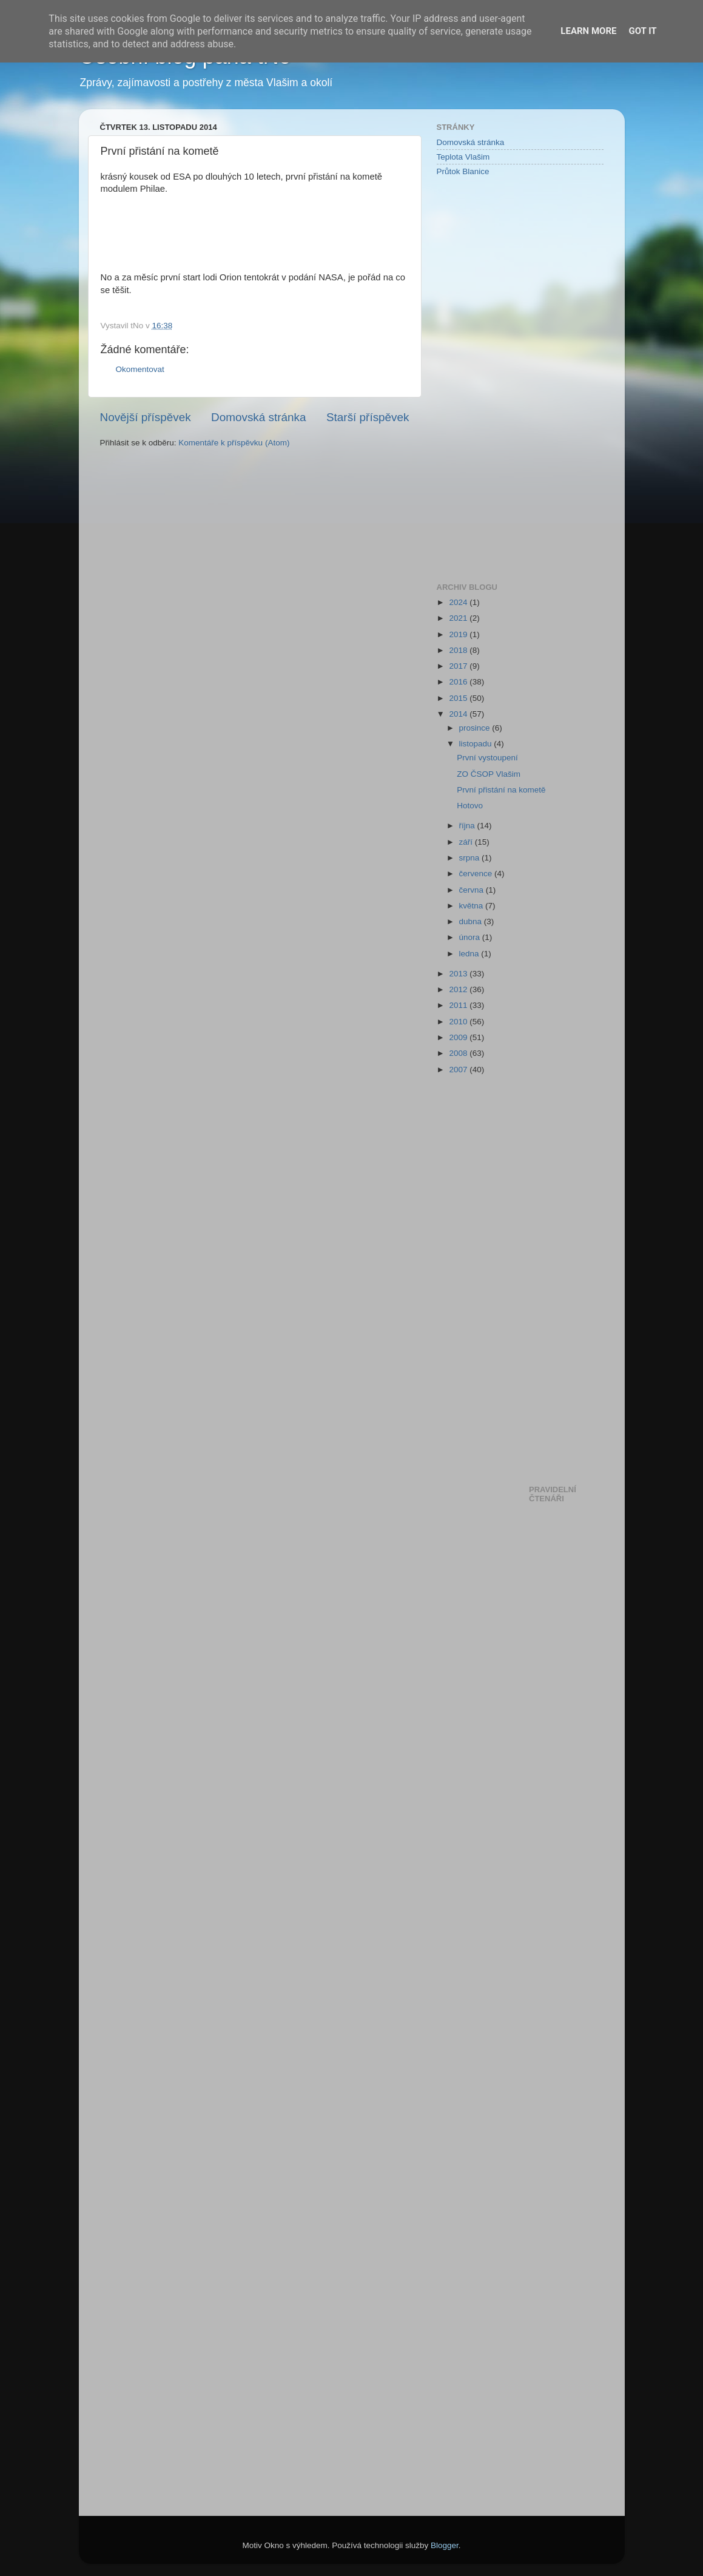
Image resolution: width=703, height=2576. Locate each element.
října (468, 825)
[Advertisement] (485, 379)
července (477, 873)
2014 (459, 713)
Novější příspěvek (145, 417)
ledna (470, 953)
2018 (459, 650)
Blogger (445, 2545)
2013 (459, 973)
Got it (642, 30)
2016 (459, 681)
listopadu (476, 743)
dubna (471, 921)
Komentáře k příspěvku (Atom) (233, 442)
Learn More (588, 30)
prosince (476, 727)
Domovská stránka (258, 417)
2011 (459, 1005)
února (470, 937)
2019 (459, 634)
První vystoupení (487, 757)
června (472, 889)
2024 (459, 602)
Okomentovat (140, 369)
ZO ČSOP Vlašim (488, 774)
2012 (459, 989)
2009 (459, 1037)
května (472, 905)
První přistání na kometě (501, 789)
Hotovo (470, 805)
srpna (470, 857)
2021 (459, 618)
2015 (459, 698)
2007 (459, 1069)
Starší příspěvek (367, 417)
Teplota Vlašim (463, 156)
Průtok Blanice (463, 171)
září (467, 842)
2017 (459, 666)
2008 (459, 1053)
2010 (459, 1021)
